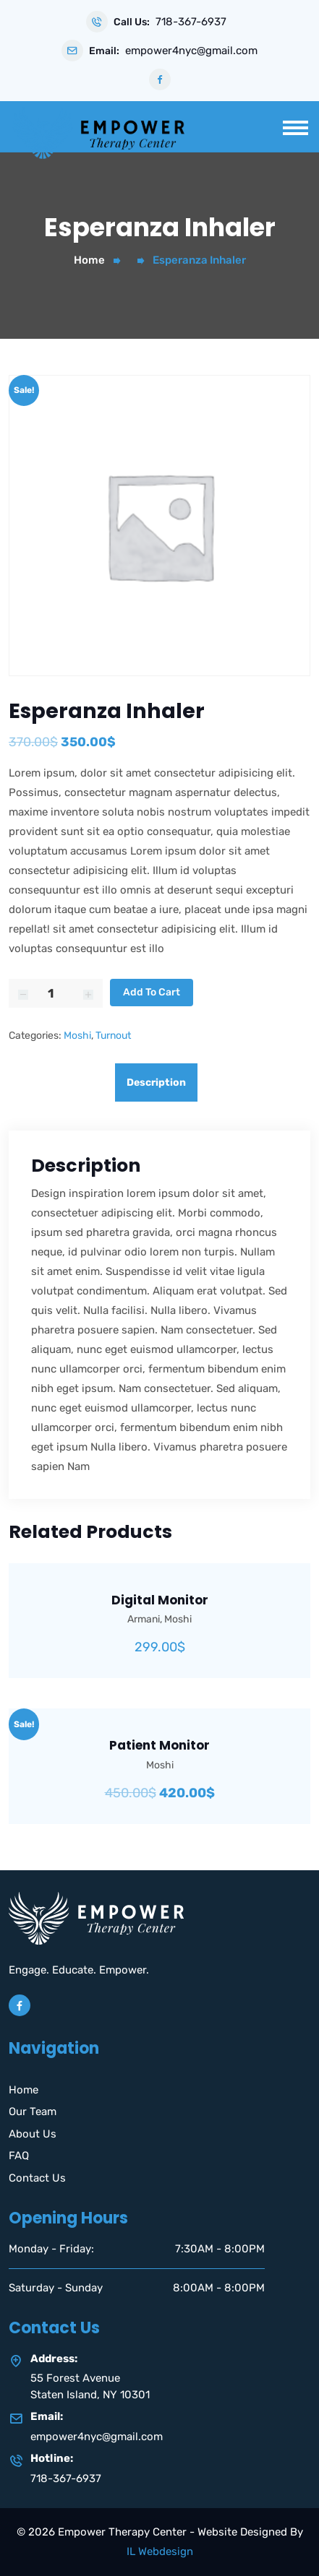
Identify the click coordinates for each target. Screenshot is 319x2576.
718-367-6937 (191, 22)
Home (89, 260)
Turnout (113, 1035)
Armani (143, 1619)
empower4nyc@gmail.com (191, 51)
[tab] (160, 1082)
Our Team (32, 2111)
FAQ (19, 2155)
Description (156, 1082)
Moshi (77, 1035)
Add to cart (151, 992)
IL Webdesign (160, 2551)
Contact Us (37, 2177)
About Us (32, 2133)
